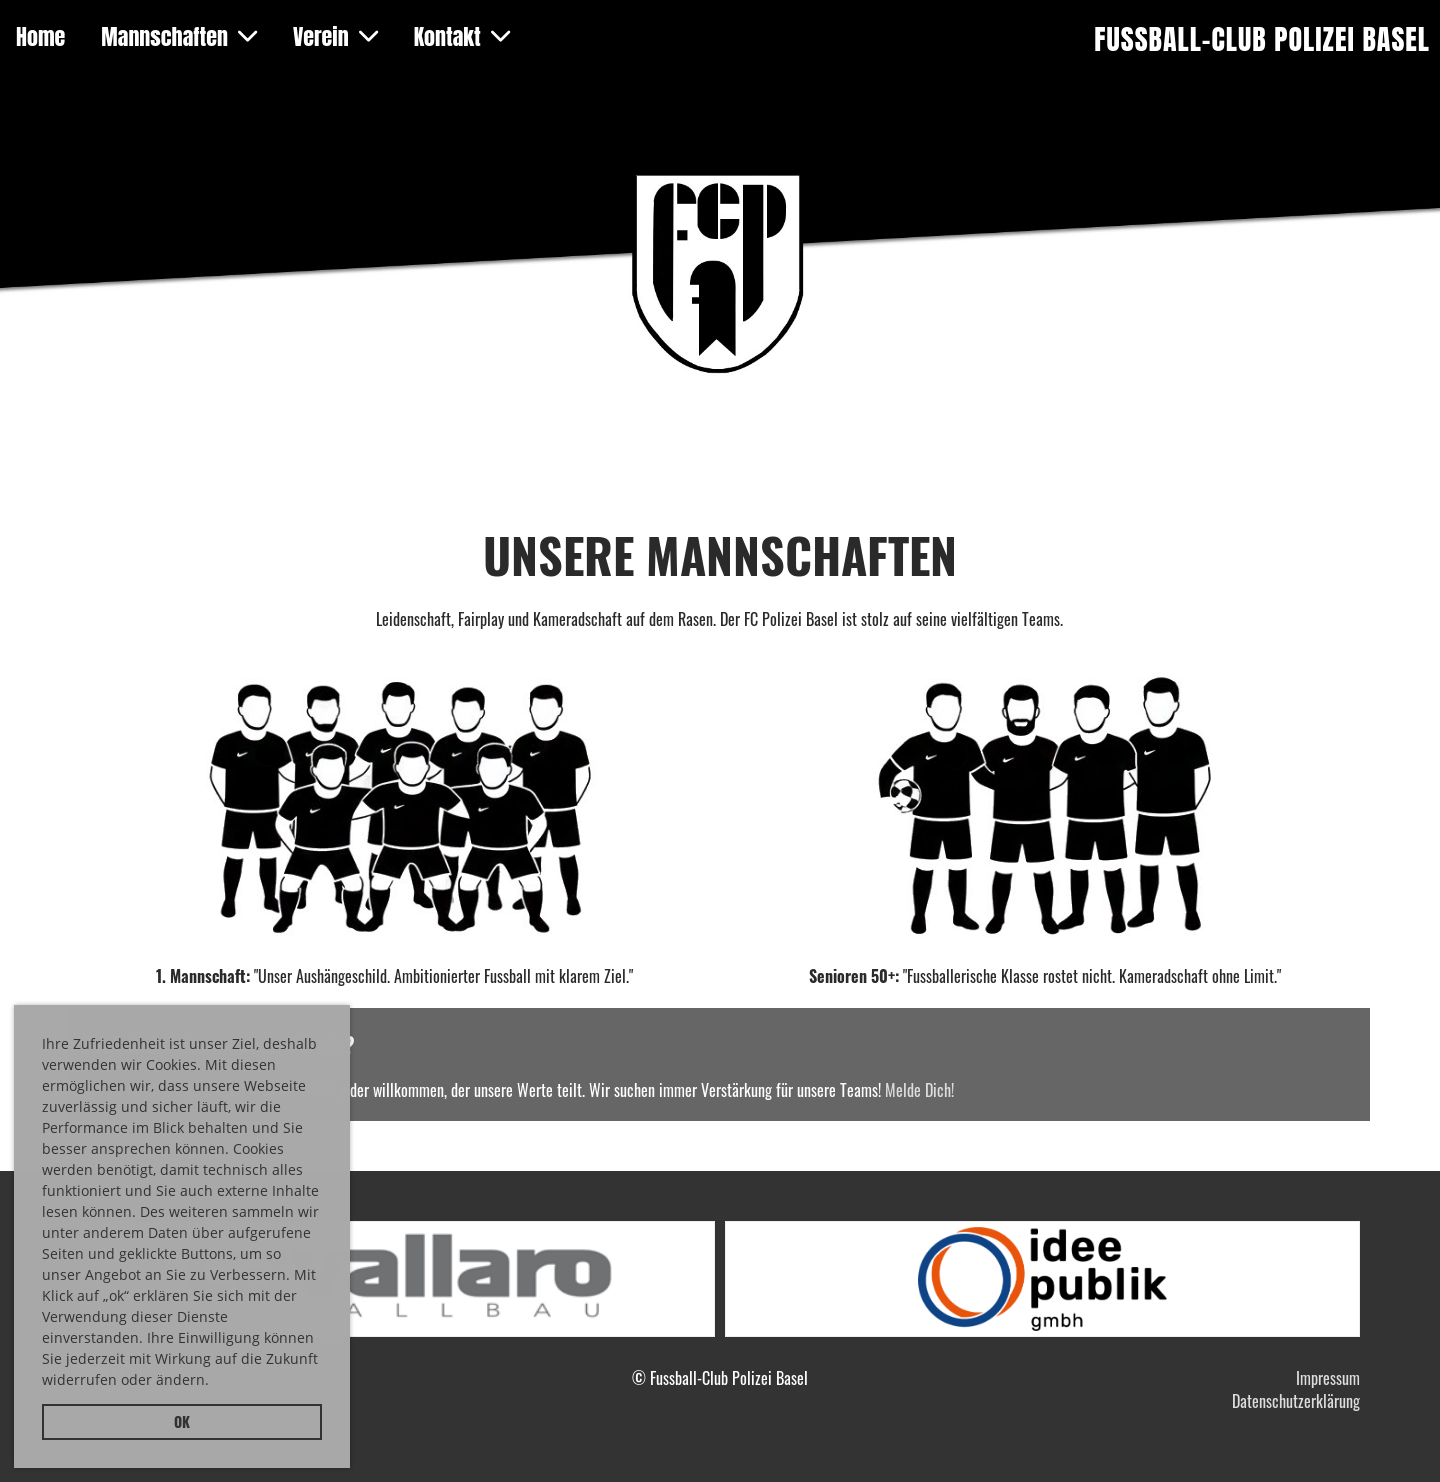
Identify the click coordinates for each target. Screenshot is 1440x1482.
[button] (216, 1383)
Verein (335, 36)
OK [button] (182, 1421)
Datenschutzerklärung (1296, 1401)
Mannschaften (179, 36)
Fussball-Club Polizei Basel (1262, 39)
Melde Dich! (919, 1090)
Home (40, 36)
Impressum (1328, 1378)
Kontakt (462, 36)
